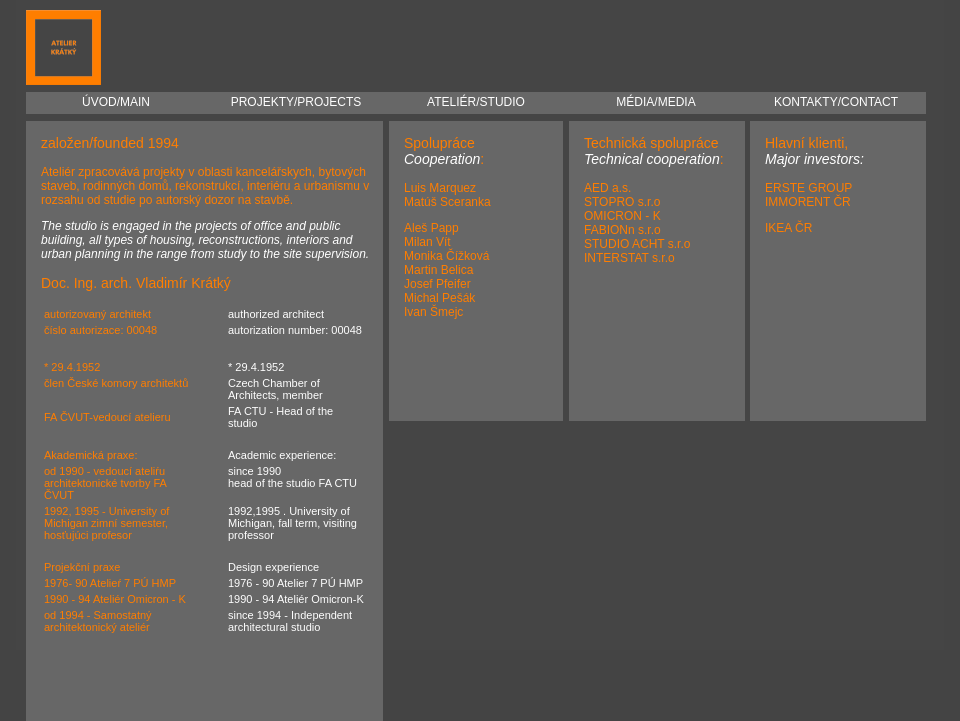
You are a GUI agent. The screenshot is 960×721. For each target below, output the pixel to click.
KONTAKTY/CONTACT (836, 97)
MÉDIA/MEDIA (655, 97)
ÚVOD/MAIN (116, 97)
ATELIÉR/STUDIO (476, 97)
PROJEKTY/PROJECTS (296, 97)
